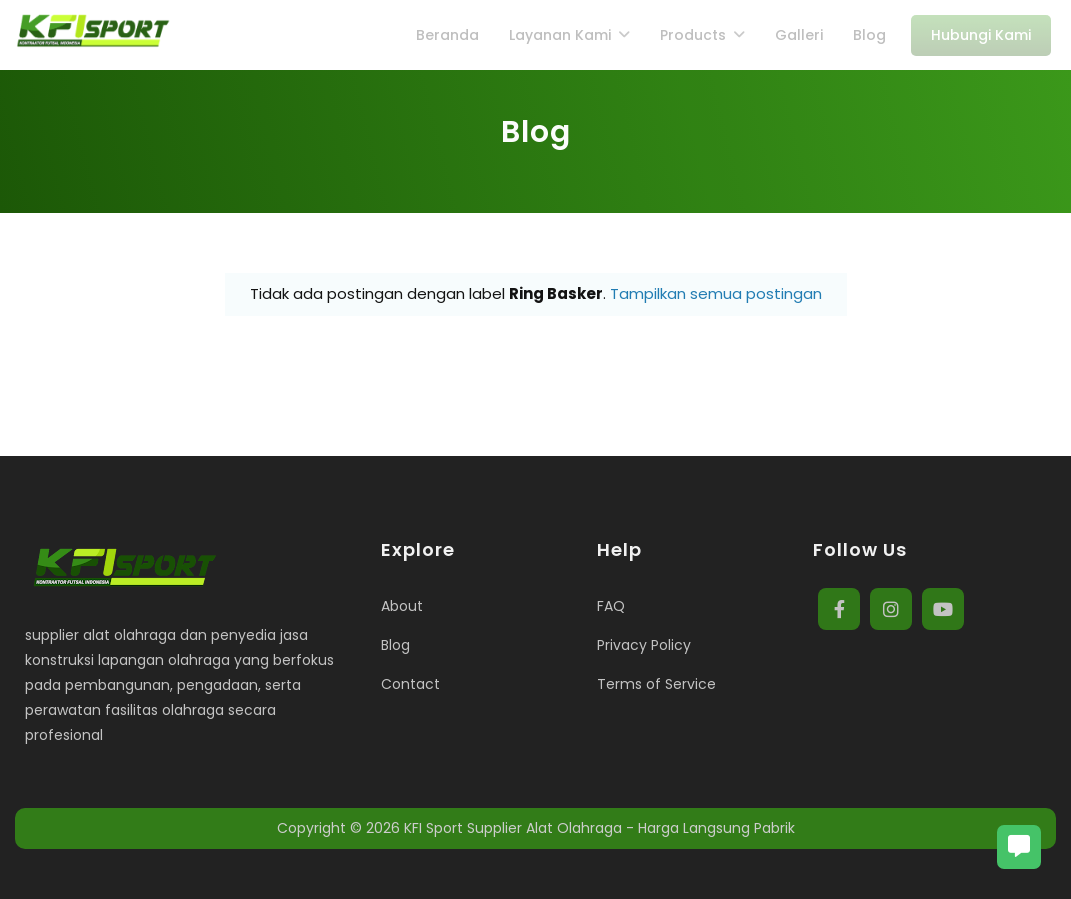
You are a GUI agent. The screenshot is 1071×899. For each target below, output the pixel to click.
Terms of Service (656, 684)
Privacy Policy (644, 645)
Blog (395, 645)
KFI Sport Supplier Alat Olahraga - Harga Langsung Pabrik (599, 828)
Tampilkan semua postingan (716, 293)
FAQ (611, 606)
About (402, 606)
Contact (410, 684)
